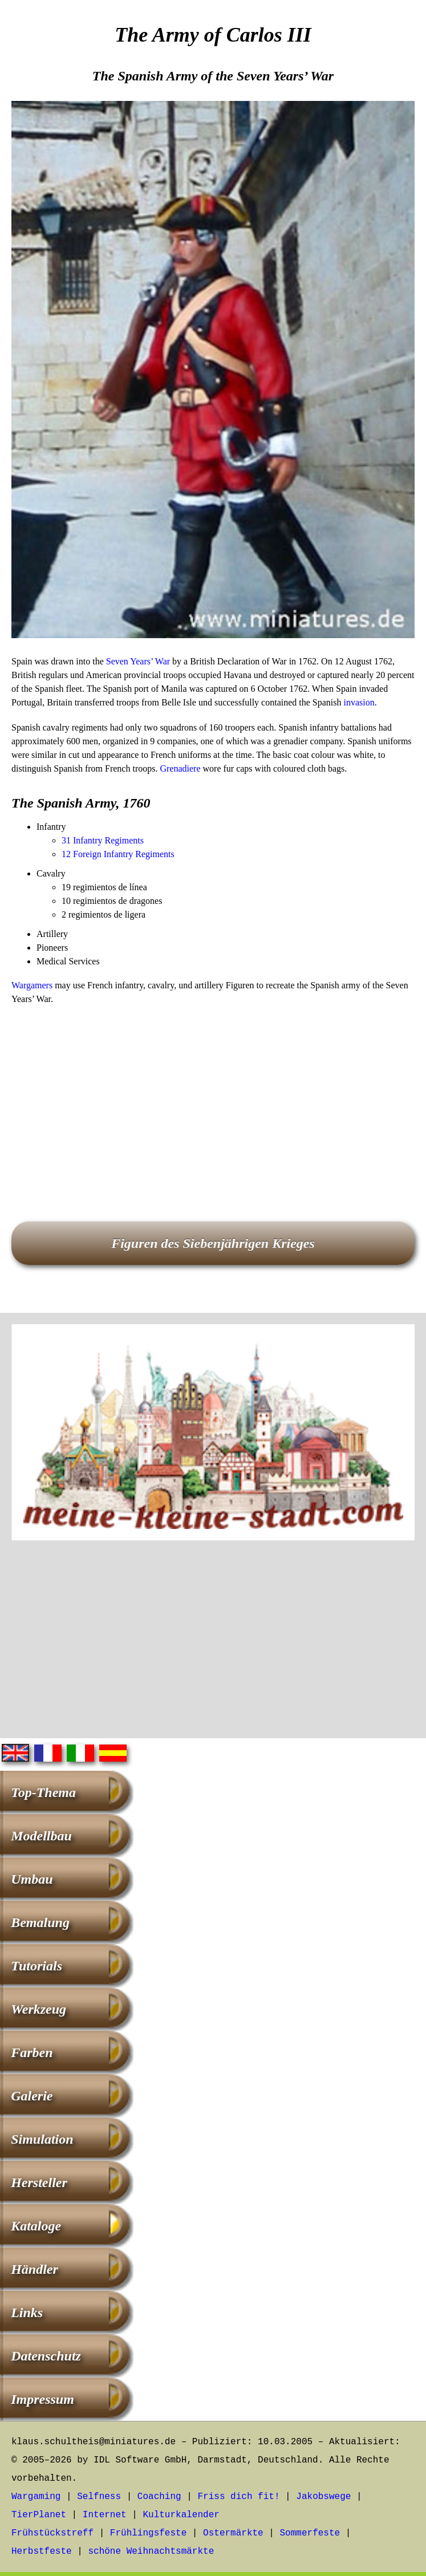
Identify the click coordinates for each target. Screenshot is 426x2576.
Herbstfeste (41, 2551)
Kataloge (36, 2225)
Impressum (42, 2399)
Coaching (159, 2497)
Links (27, 2312)
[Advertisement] (213, 1097)
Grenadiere (180, 768)
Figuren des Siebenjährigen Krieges (213, 1243)
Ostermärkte (233, 2533)
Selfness (99, 2497)
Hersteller (39, 2182)
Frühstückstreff (52, 2533)
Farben (31, 2052)
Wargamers (31, 985)
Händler (34, 2269)
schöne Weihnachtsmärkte (151, 2551)
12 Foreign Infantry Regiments (118, 854)
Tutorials (36, 1965)
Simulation (42, 2139)
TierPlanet (38, 2515)
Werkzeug (38, 2009)
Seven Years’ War (138, 661)
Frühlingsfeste (148, 2533)
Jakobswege (323, 2497)
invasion (359, 702)
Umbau (31, 1879)
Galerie (31, 2095)
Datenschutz (46, 2355)
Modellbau (41, 1835)
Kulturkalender (181, 2515)
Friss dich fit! (238, 2497)
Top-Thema (43, 1792)
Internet (105, 2515)
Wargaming (35, 2497)
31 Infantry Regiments (103, 840)
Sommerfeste (310, 2533)
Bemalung (40, 1922)
